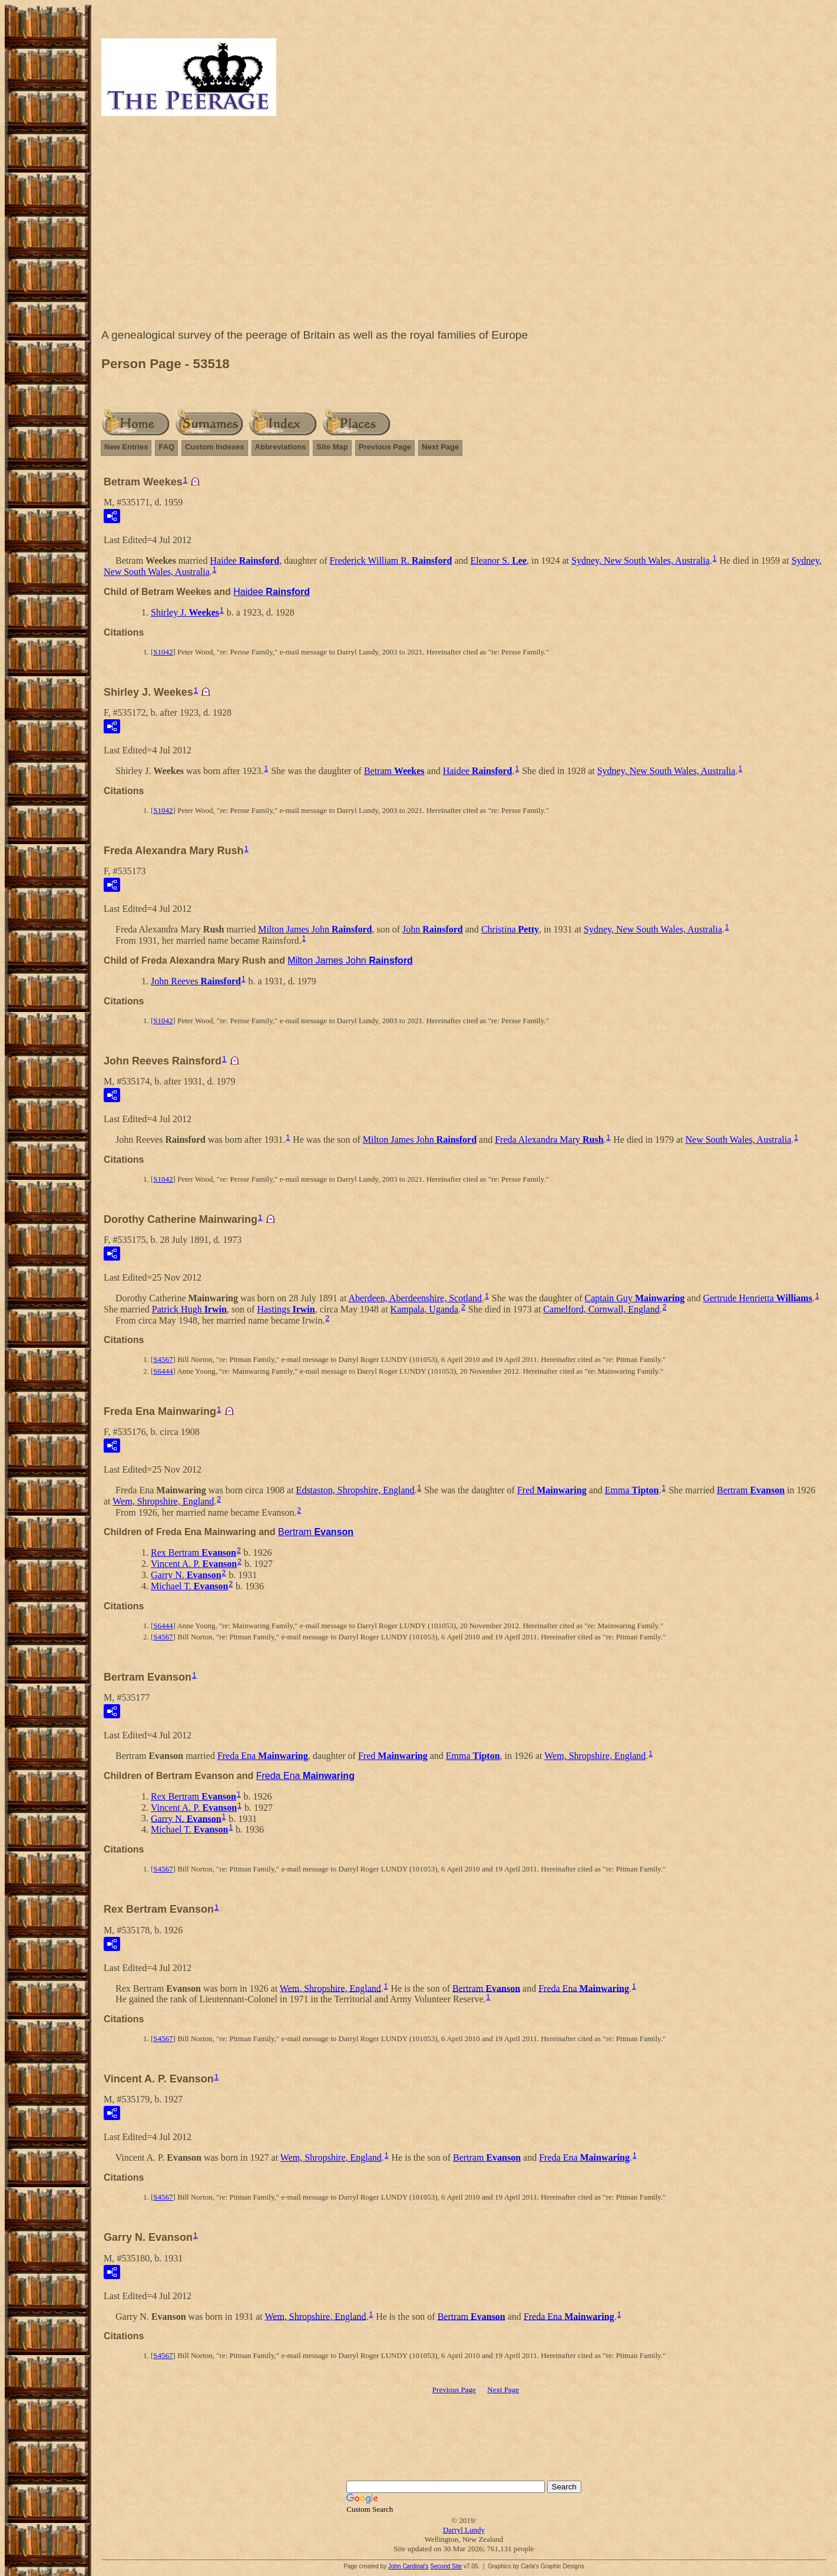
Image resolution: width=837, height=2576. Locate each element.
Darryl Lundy (464, 2529)
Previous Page (385, 446)
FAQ (166, 446)
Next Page (440, 446)
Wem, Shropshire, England (163, 1501)
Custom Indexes (214, 446)
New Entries (126, 446)
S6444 (163, 1371)
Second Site (446, 2566)
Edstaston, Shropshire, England (355, 1490)
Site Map (332, 446)
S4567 (163, 1359)
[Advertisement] (464, 225)
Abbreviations (280, 446)
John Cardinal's (408, 2566)
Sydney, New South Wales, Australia (640, 560)
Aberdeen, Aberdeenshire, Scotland (415, 1298)
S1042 (163, 651)
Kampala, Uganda (425, 1309)
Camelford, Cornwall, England (601, 1309)
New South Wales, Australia (739, 1140)
